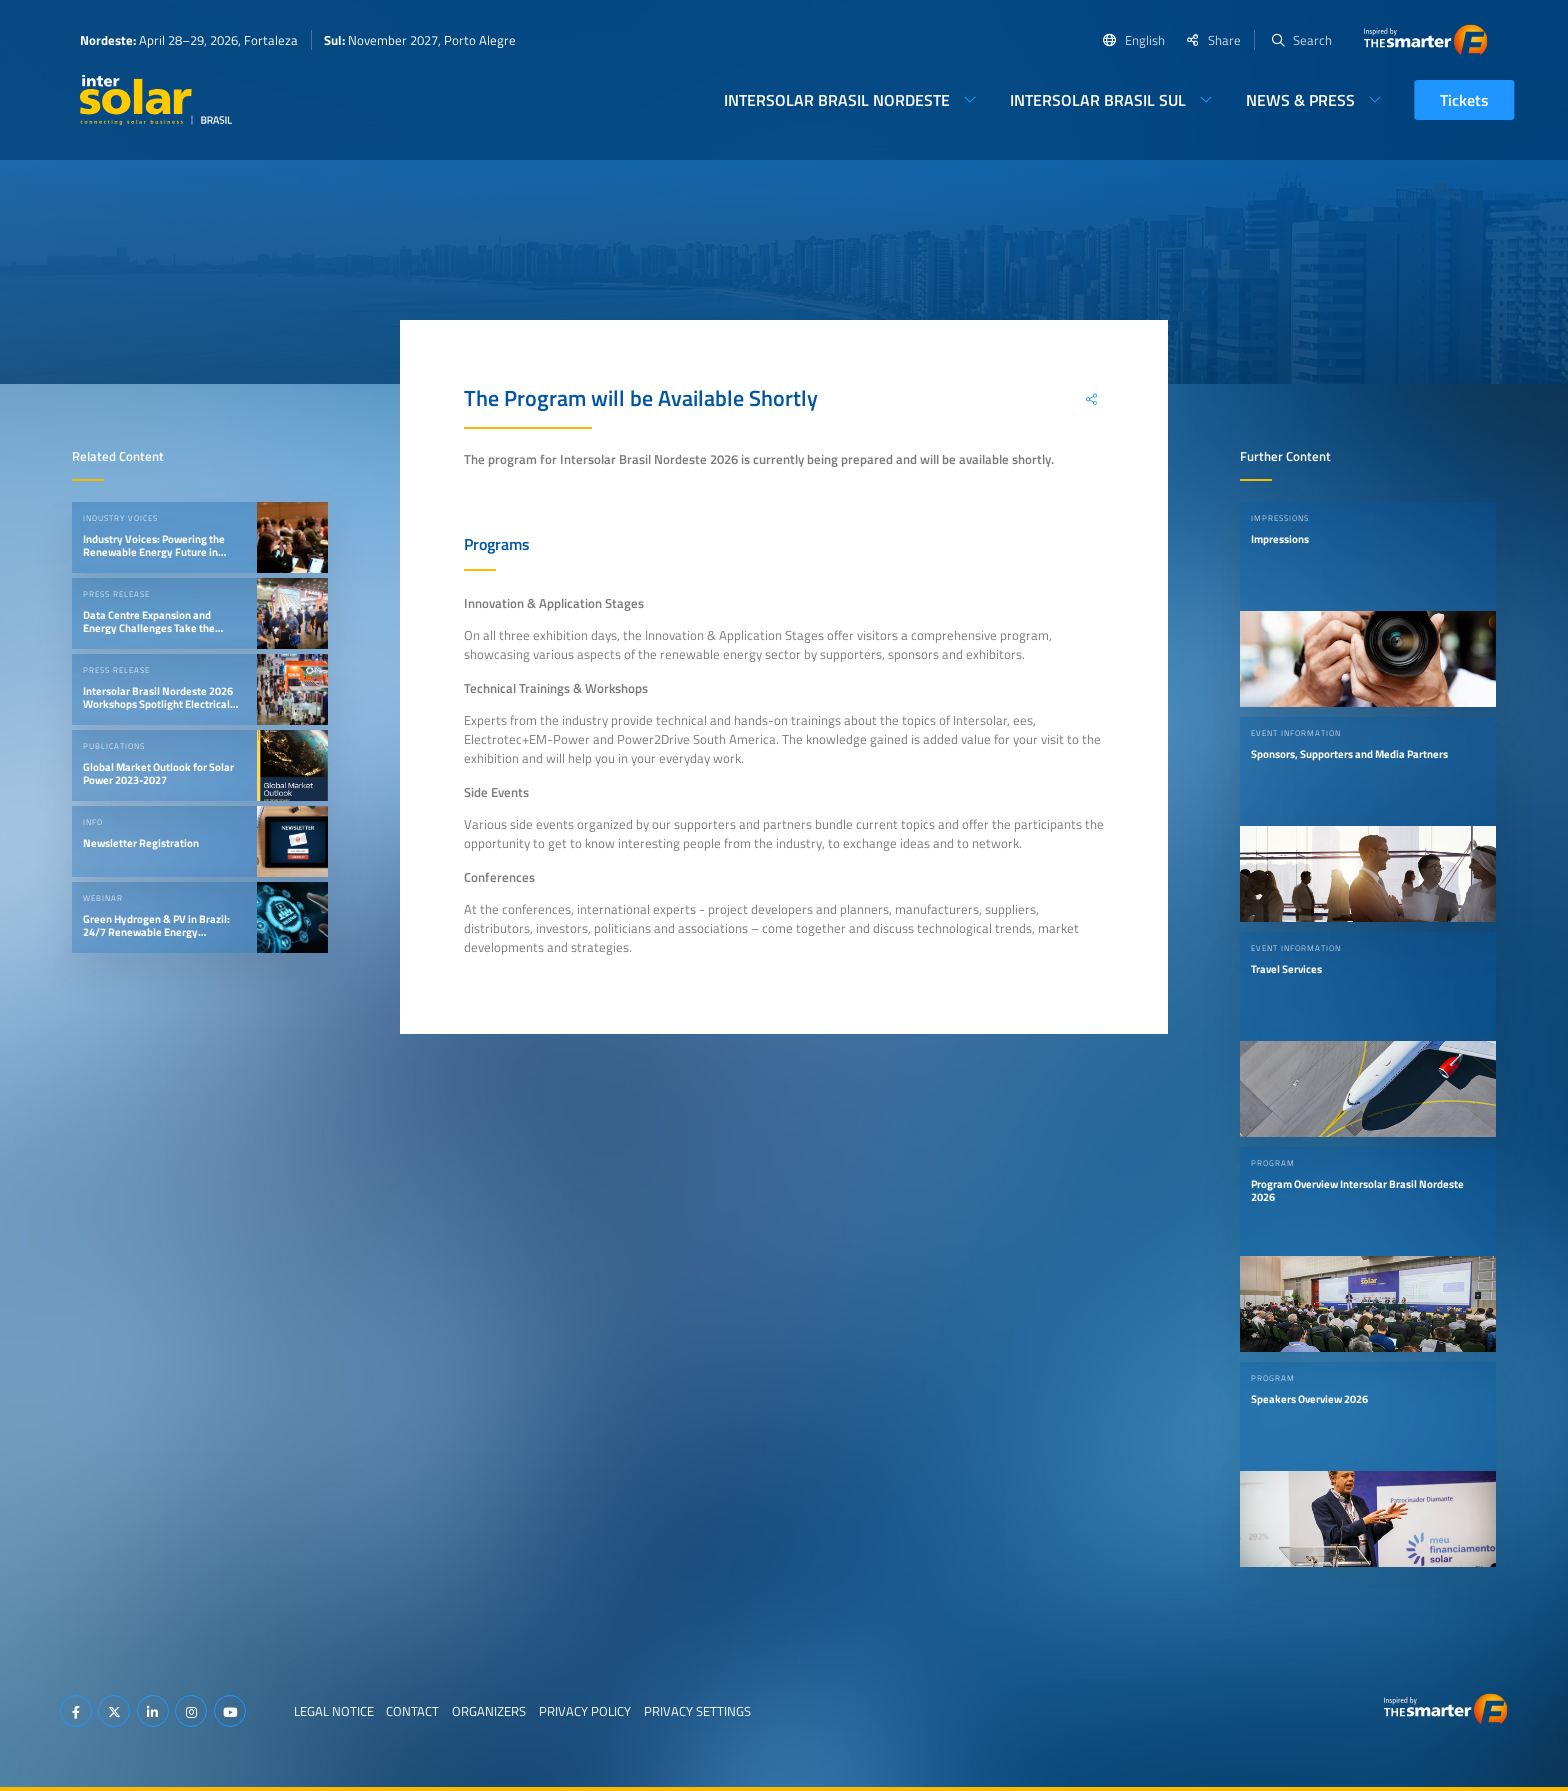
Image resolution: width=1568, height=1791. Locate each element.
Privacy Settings (697, 1711)
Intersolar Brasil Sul (1098, 100)
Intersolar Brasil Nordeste (837, 100)
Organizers (489, 1711)
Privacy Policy (585, 1711)
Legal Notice (334, 1711)
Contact (412, 1711)
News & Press (1300, 100)
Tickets (1464, 100)
